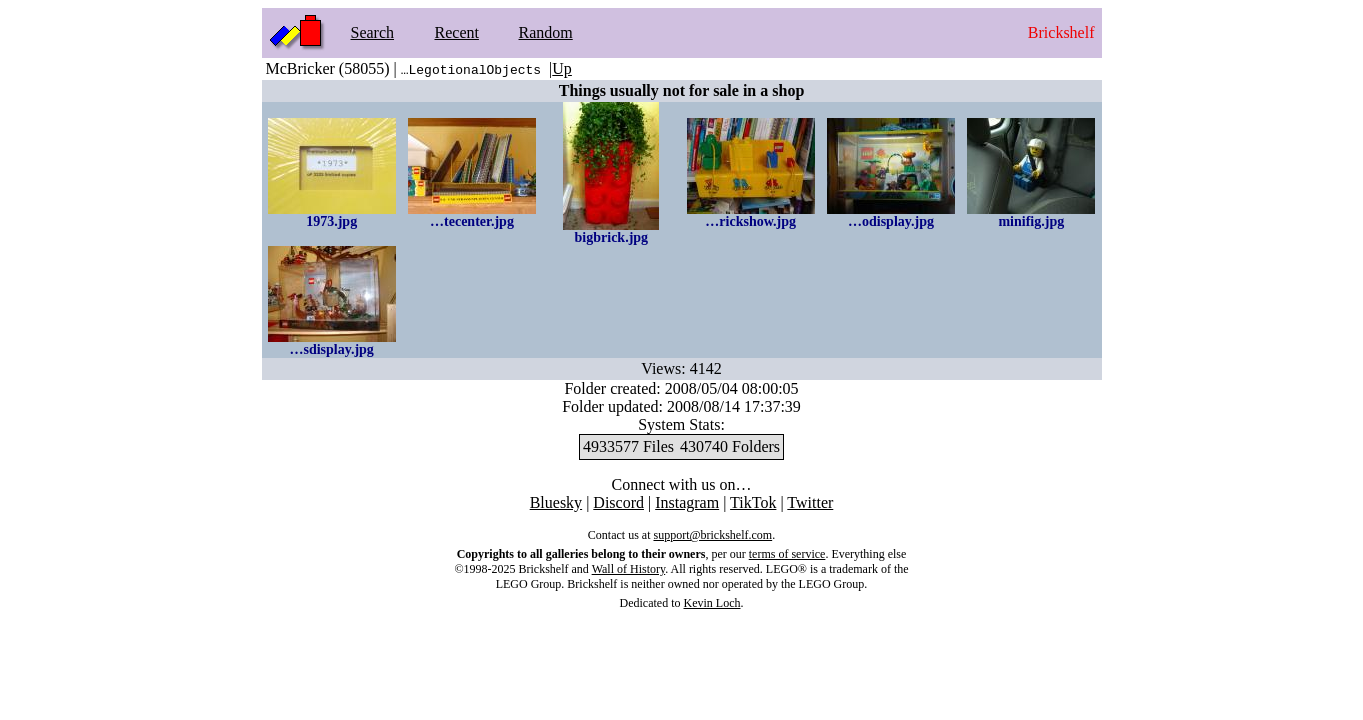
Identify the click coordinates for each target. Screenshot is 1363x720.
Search (373, 32)
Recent (457, 32)
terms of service (787, 554)
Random (546, 32)
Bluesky (556, 502)
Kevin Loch (712, 603)
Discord (618, 502)
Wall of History (629, 569)
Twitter (810, 502)
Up (562, 68)
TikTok (753, 502)
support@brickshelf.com (712, 535)
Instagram (687, 502)
